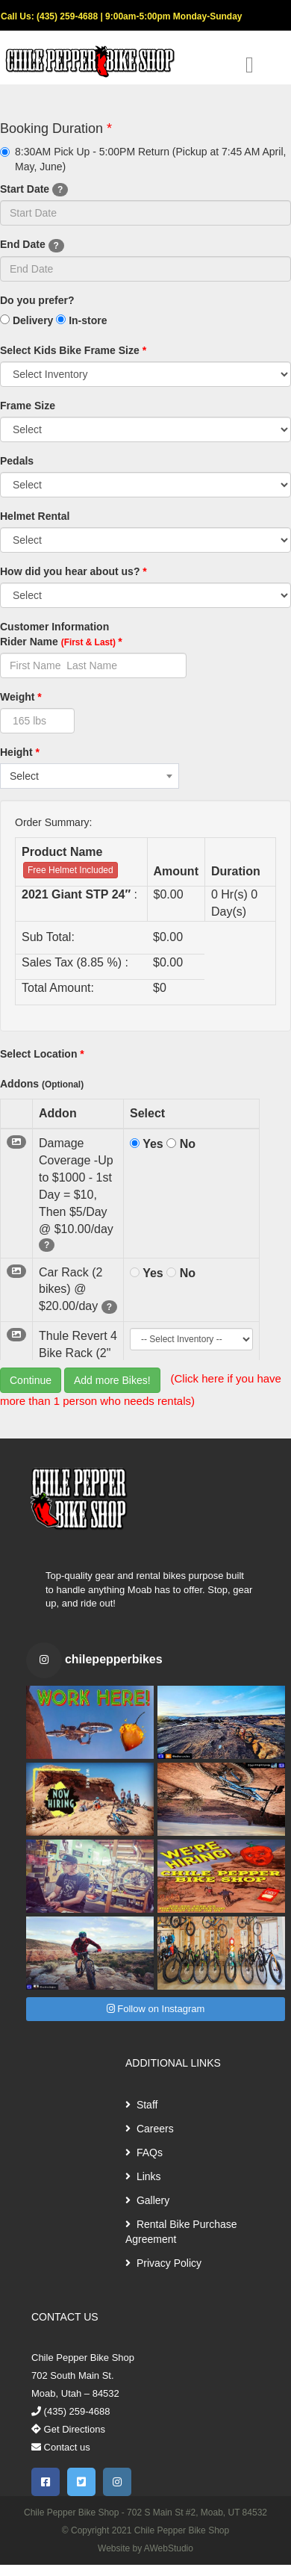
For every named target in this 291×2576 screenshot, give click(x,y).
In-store (81, 320)
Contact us (60, 2447)
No (180, 1144)
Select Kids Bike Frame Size (73, 350)
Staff (141, 2105)
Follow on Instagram (156, 2008)
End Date (32, 245)
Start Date (34, 189)
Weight (21, 697)
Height (20, 752)
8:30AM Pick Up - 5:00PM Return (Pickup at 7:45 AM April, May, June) (143, 159)
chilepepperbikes (114, 1659)
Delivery (26, 320)
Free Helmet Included (70, 870)
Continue (30, 1380)
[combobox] (89, 776)
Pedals (17, 461)
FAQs (144, 2152)
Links (143, 2176)
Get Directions (68, 2429)
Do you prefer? (37, 300)
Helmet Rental (34, 516)
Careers (149, 2129)
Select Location (42, 1054)
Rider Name (61, 642)
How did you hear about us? (73, 571)
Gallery (147, 2200)
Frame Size (27, 406)
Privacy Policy (163, 2263)
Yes (146, 1144)
